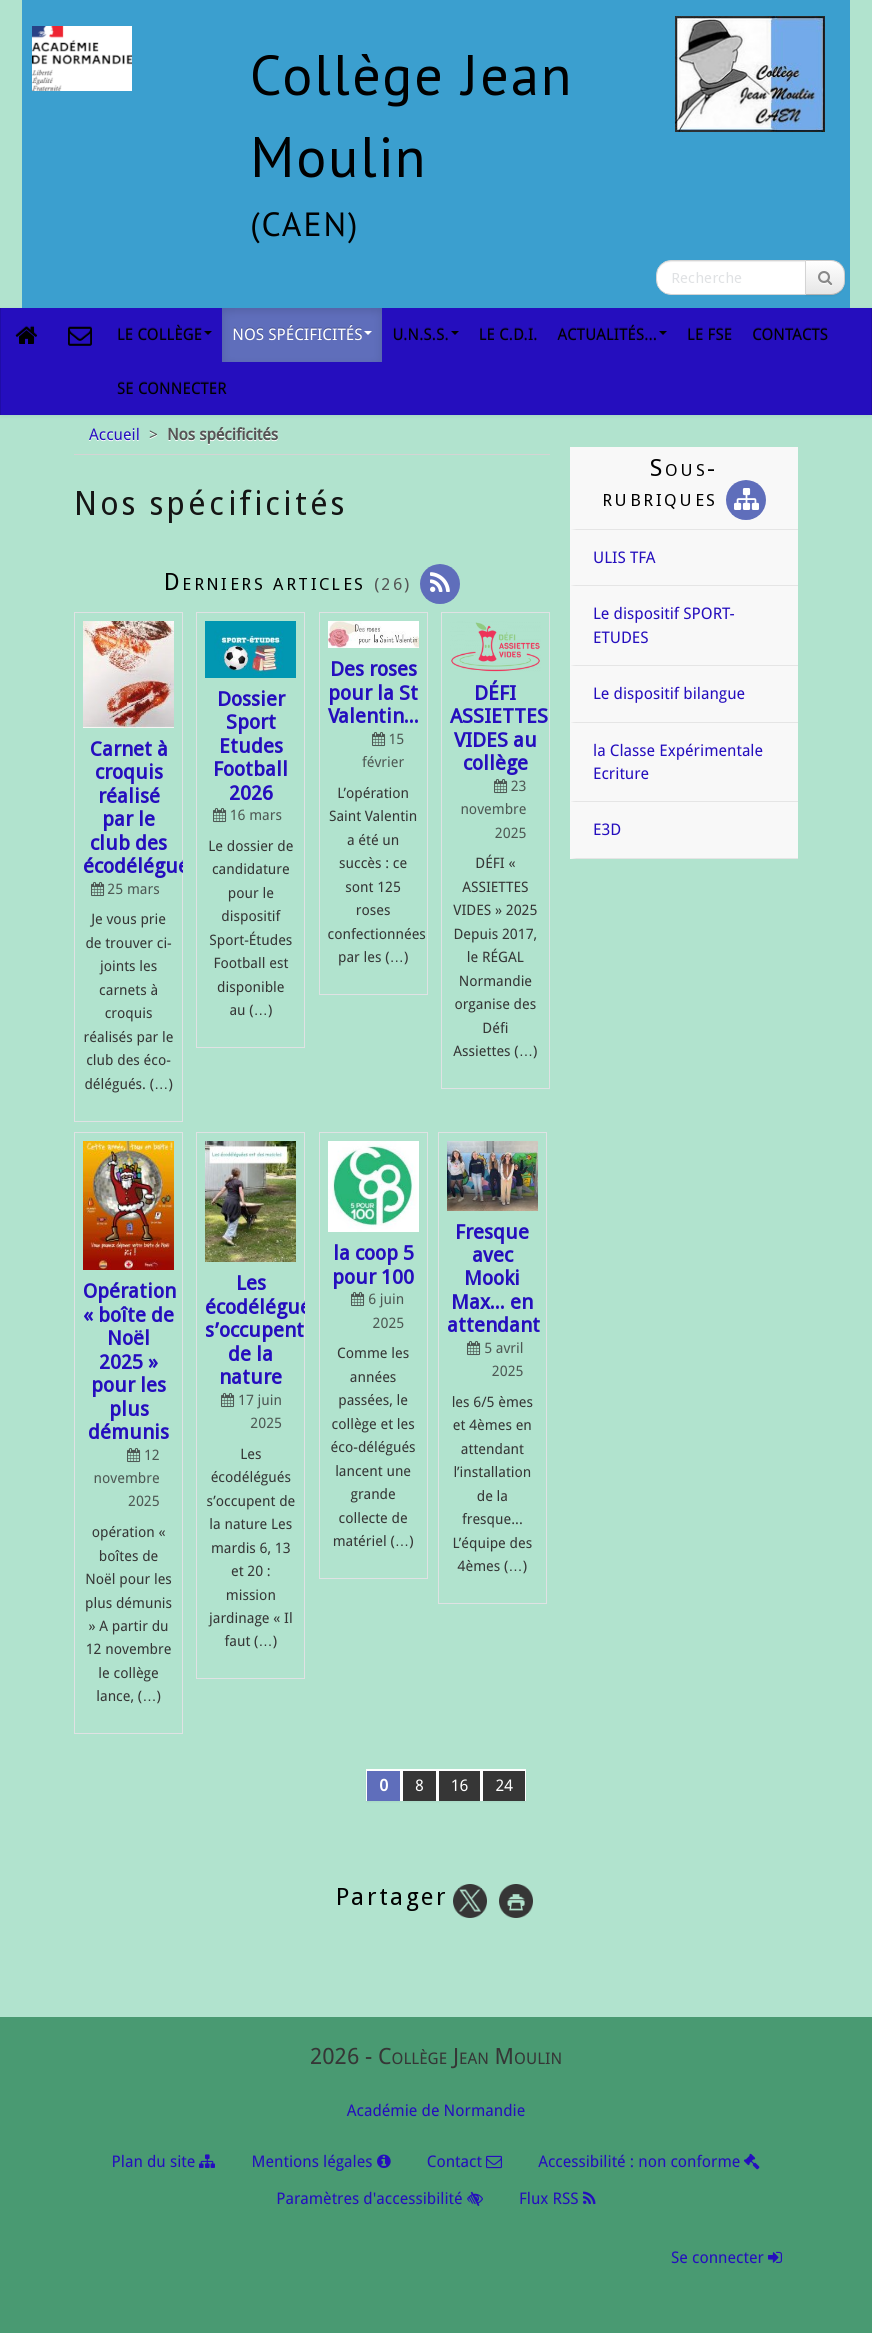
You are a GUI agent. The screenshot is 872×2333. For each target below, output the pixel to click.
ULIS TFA (624, 557)
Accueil (114, 434)
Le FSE (709, 334)
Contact (464, 2161)
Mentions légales (321, 2161)
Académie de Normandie (436, 2110)
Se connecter (172, 388)
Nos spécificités (302, 334)
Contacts (790, 334)
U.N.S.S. (425, 334)
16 (460, 1785)
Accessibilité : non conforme (649, 2161)
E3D (607, 829)
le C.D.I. (508, 334)
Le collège (164, 334)
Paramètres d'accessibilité (379, 2198)
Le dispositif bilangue (669, 693)
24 (504, 1785)
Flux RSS (557, 2198)
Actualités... (612, 334)
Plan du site (164, 2161)
